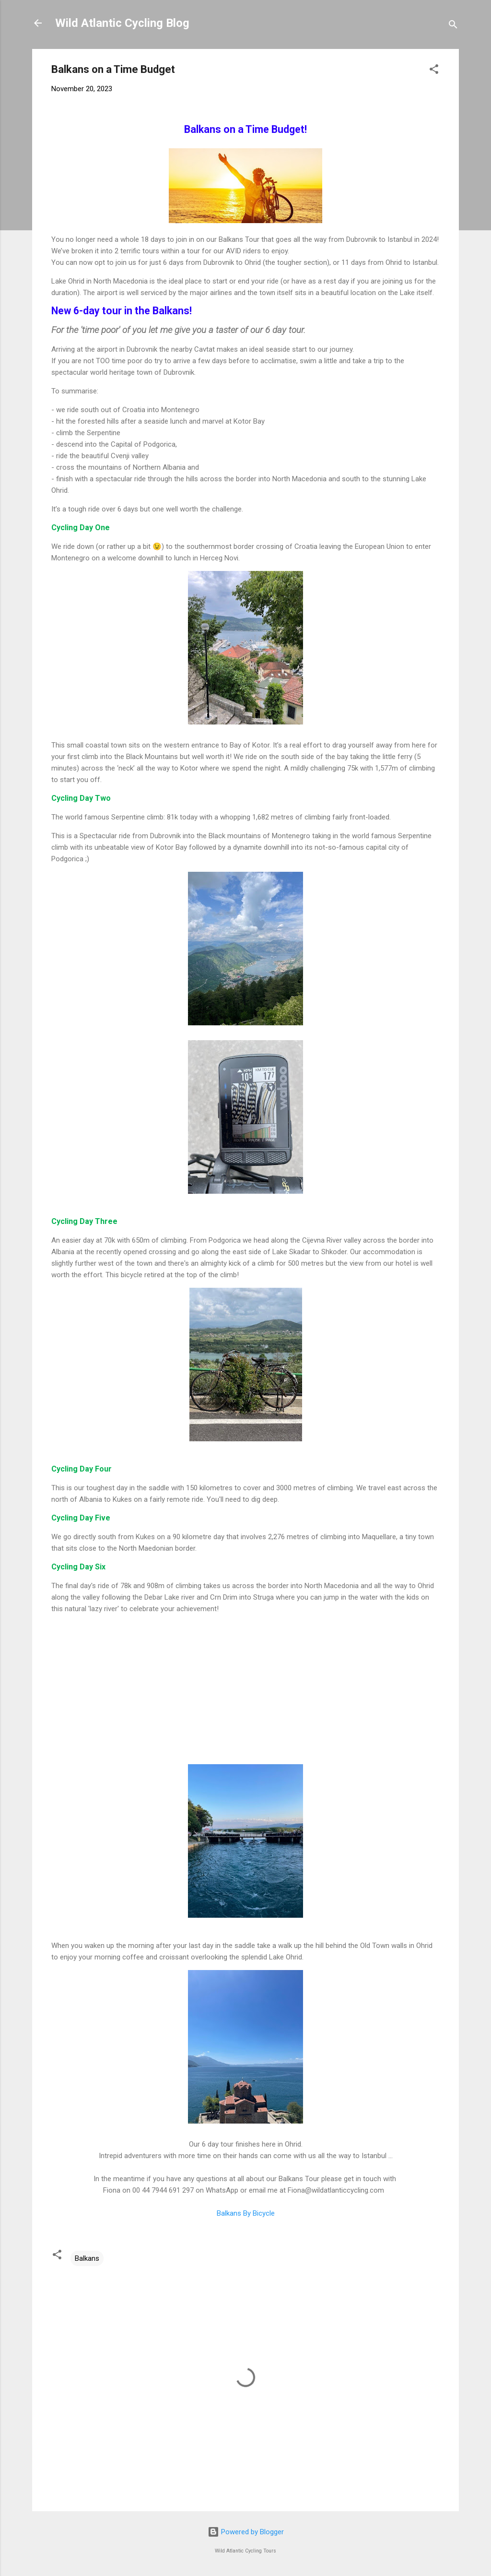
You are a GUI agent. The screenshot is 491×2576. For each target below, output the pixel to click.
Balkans (87, 2258)
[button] (434, 70)
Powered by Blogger (246, 2532)
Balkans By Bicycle (246, 2213)
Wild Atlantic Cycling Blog (122, 23)
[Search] (453, 26)
